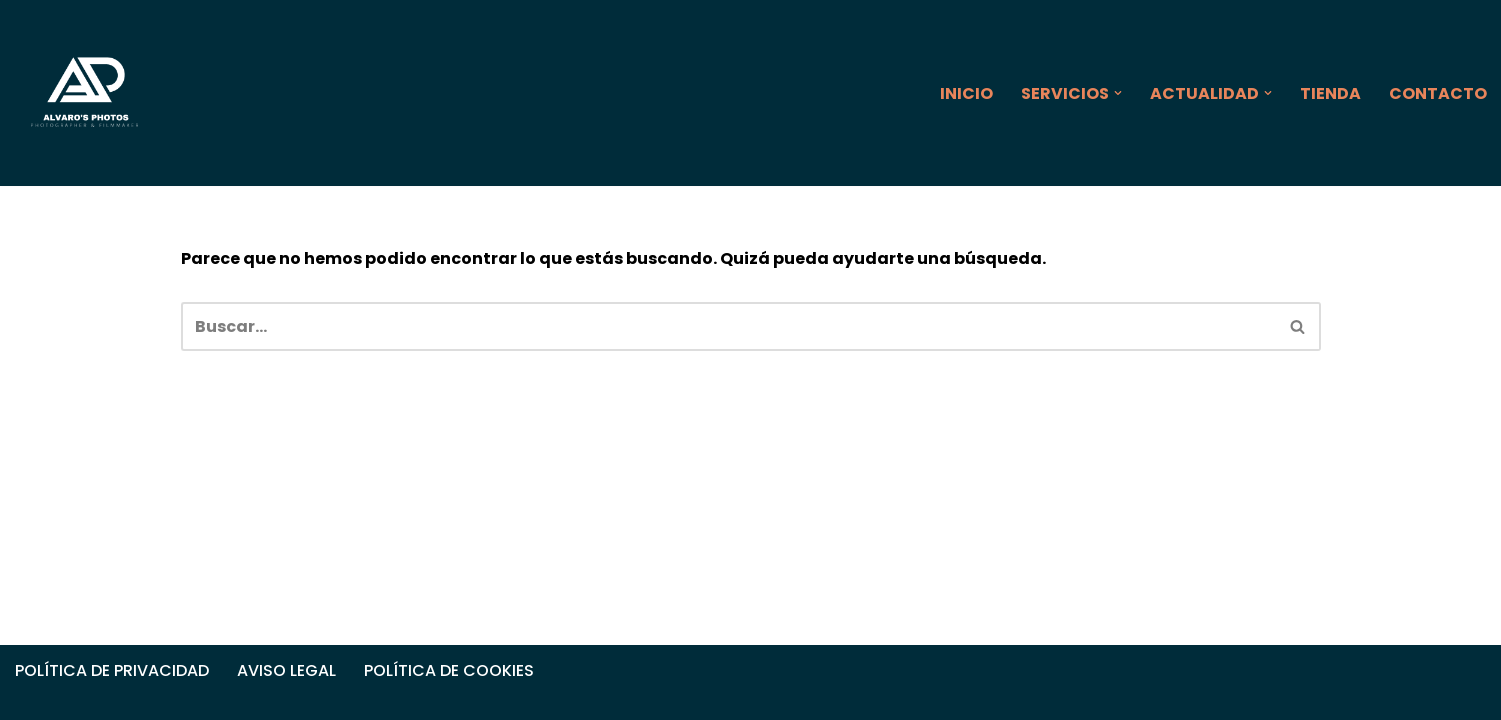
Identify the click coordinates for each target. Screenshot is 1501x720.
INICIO (966, 93)
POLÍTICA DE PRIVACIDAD (112, 670)
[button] (1118, 93)
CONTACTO (1438, 93)
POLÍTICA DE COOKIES (449, 670)
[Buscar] (728, 326)
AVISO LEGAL (286, 670)
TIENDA (1330, 93)
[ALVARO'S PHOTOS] (86, 93)
